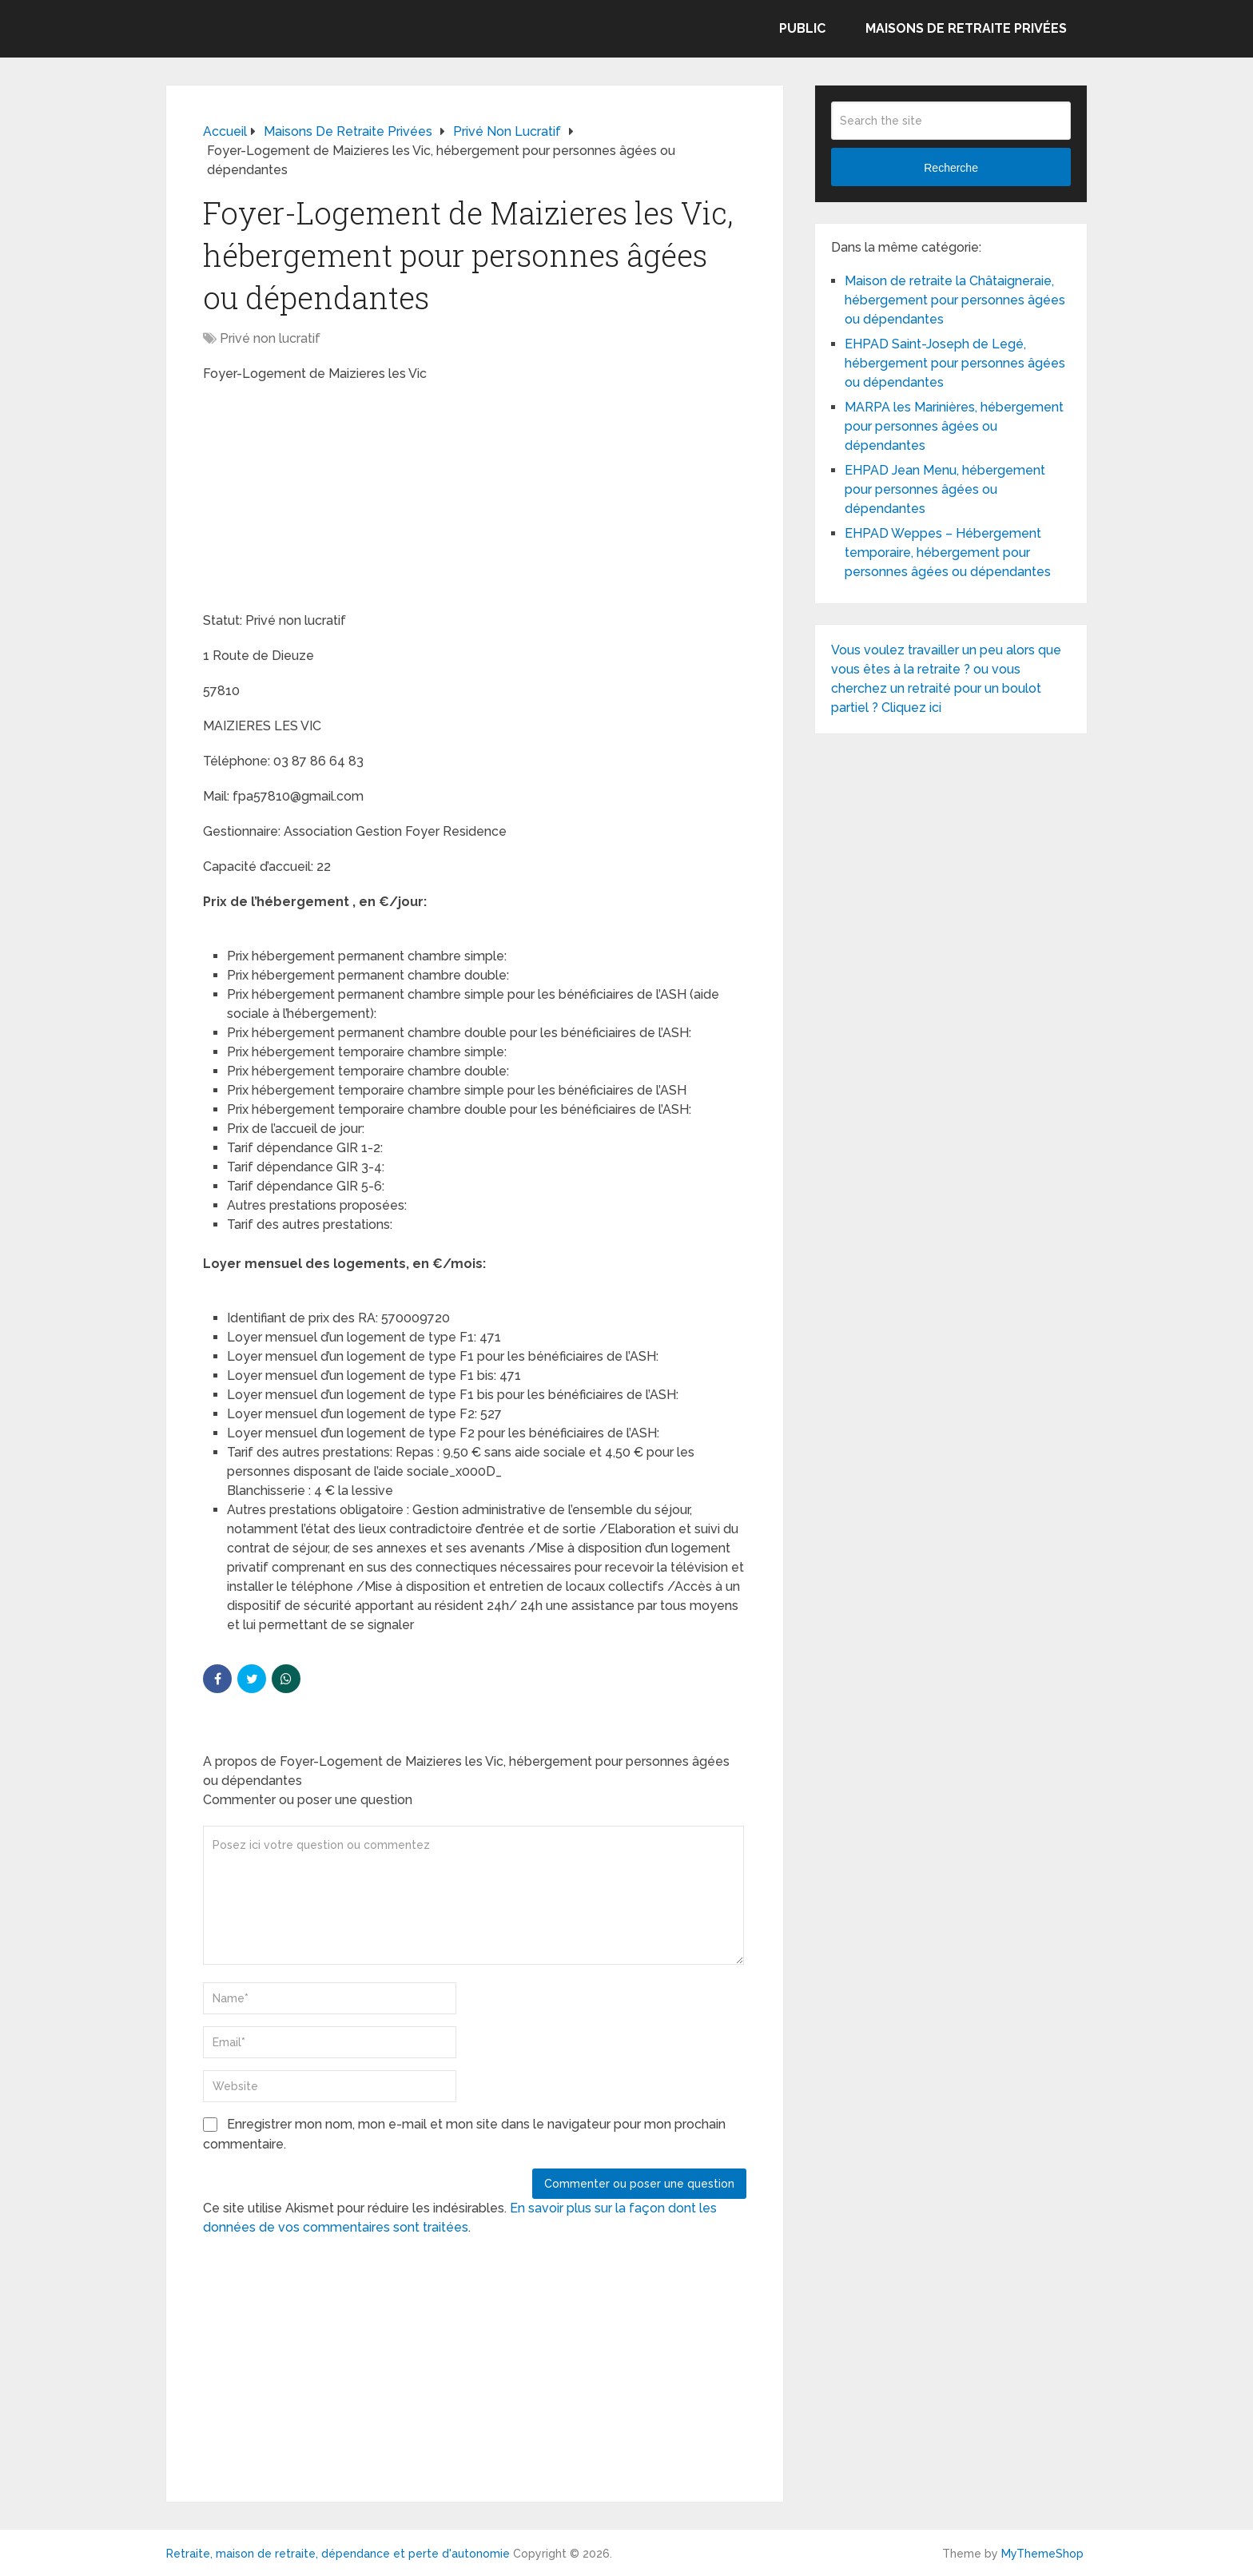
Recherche (951, 167)
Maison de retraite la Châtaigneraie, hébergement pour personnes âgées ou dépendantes (955, 300)
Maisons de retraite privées (966, 28)
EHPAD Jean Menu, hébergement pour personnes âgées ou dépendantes (945, 489)
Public (802, 28)
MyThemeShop (1042, 2553)
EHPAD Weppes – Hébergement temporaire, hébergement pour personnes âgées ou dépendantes (948, 552)
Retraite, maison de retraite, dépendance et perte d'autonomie (338, 2553)
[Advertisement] (323, 499)
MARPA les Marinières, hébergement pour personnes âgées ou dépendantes (954, 426)
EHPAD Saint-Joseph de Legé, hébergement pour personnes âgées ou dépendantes (955, 363)
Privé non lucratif (270, 338)
